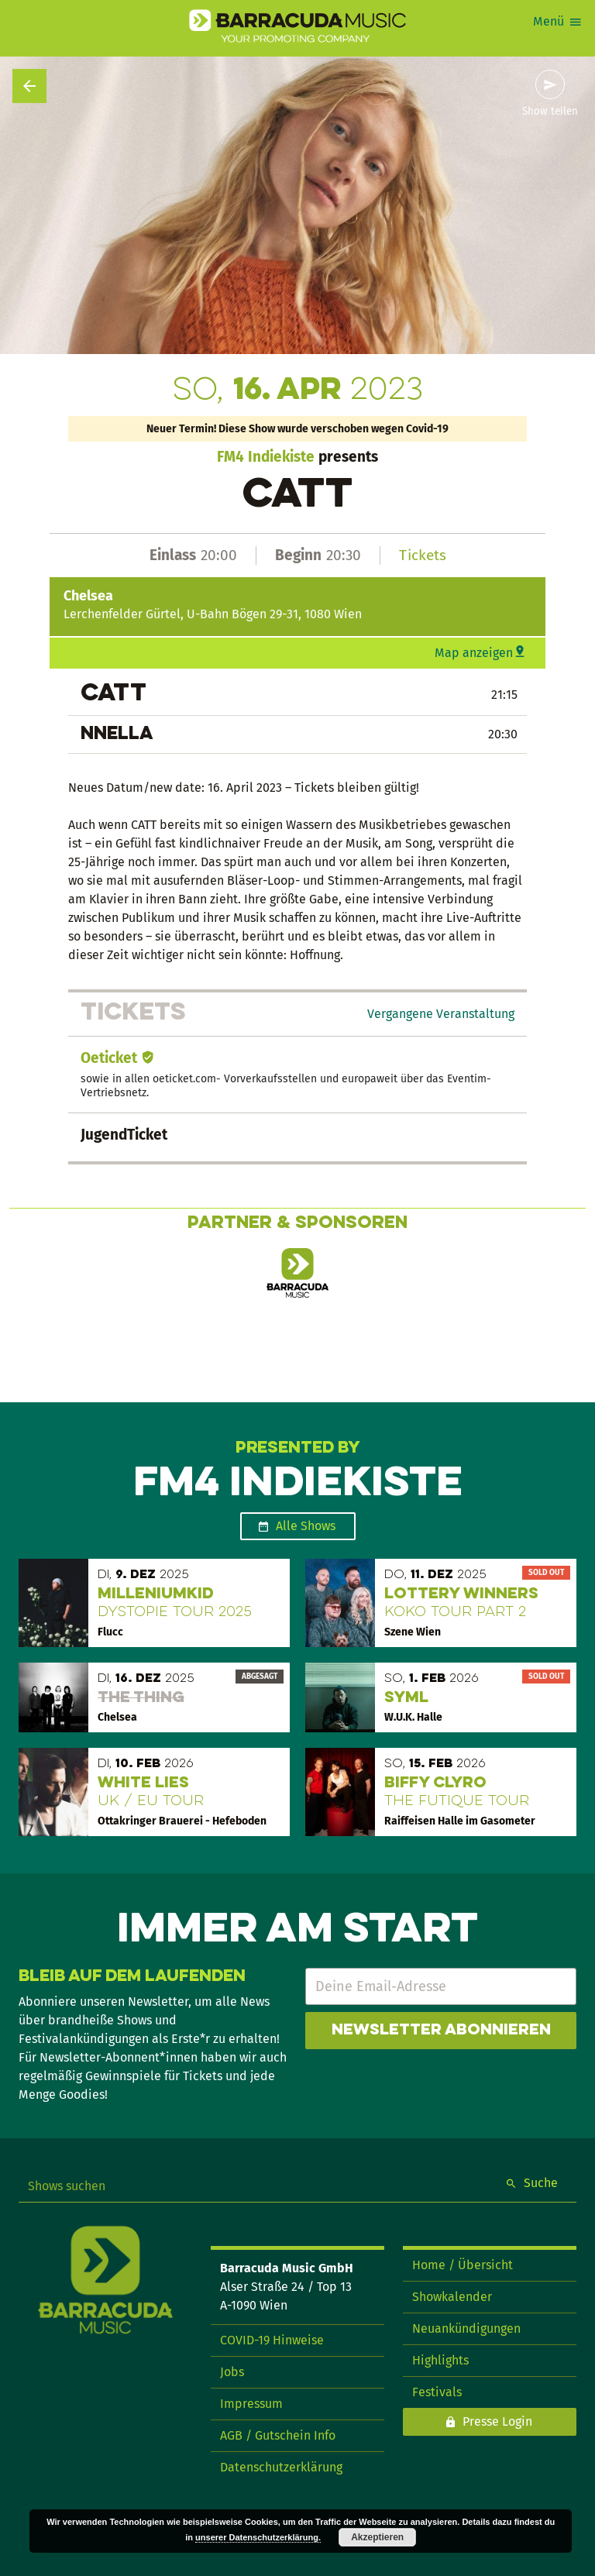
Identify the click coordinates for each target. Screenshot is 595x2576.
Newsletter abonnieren (441, 2030)
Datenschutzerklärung (281, 2467)
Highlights (440, 2360)
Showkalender (452, 2296)
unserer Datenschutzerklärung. (258, 2537)
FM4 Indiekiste (266, 457)
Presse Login (497, 2421)
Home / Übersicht (462, 2265)
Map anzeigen (474, 652)
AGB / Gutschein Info (277, 2435)
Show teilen (550, 111)
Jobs (232, 2371)
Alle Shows (305, 1525)
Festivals (437, 2392)
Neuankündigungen (466, 2328)
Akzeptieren (377, 2537)
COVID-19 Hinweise (272, 2340)
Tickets (422, 555)
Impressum (251, 2403)
